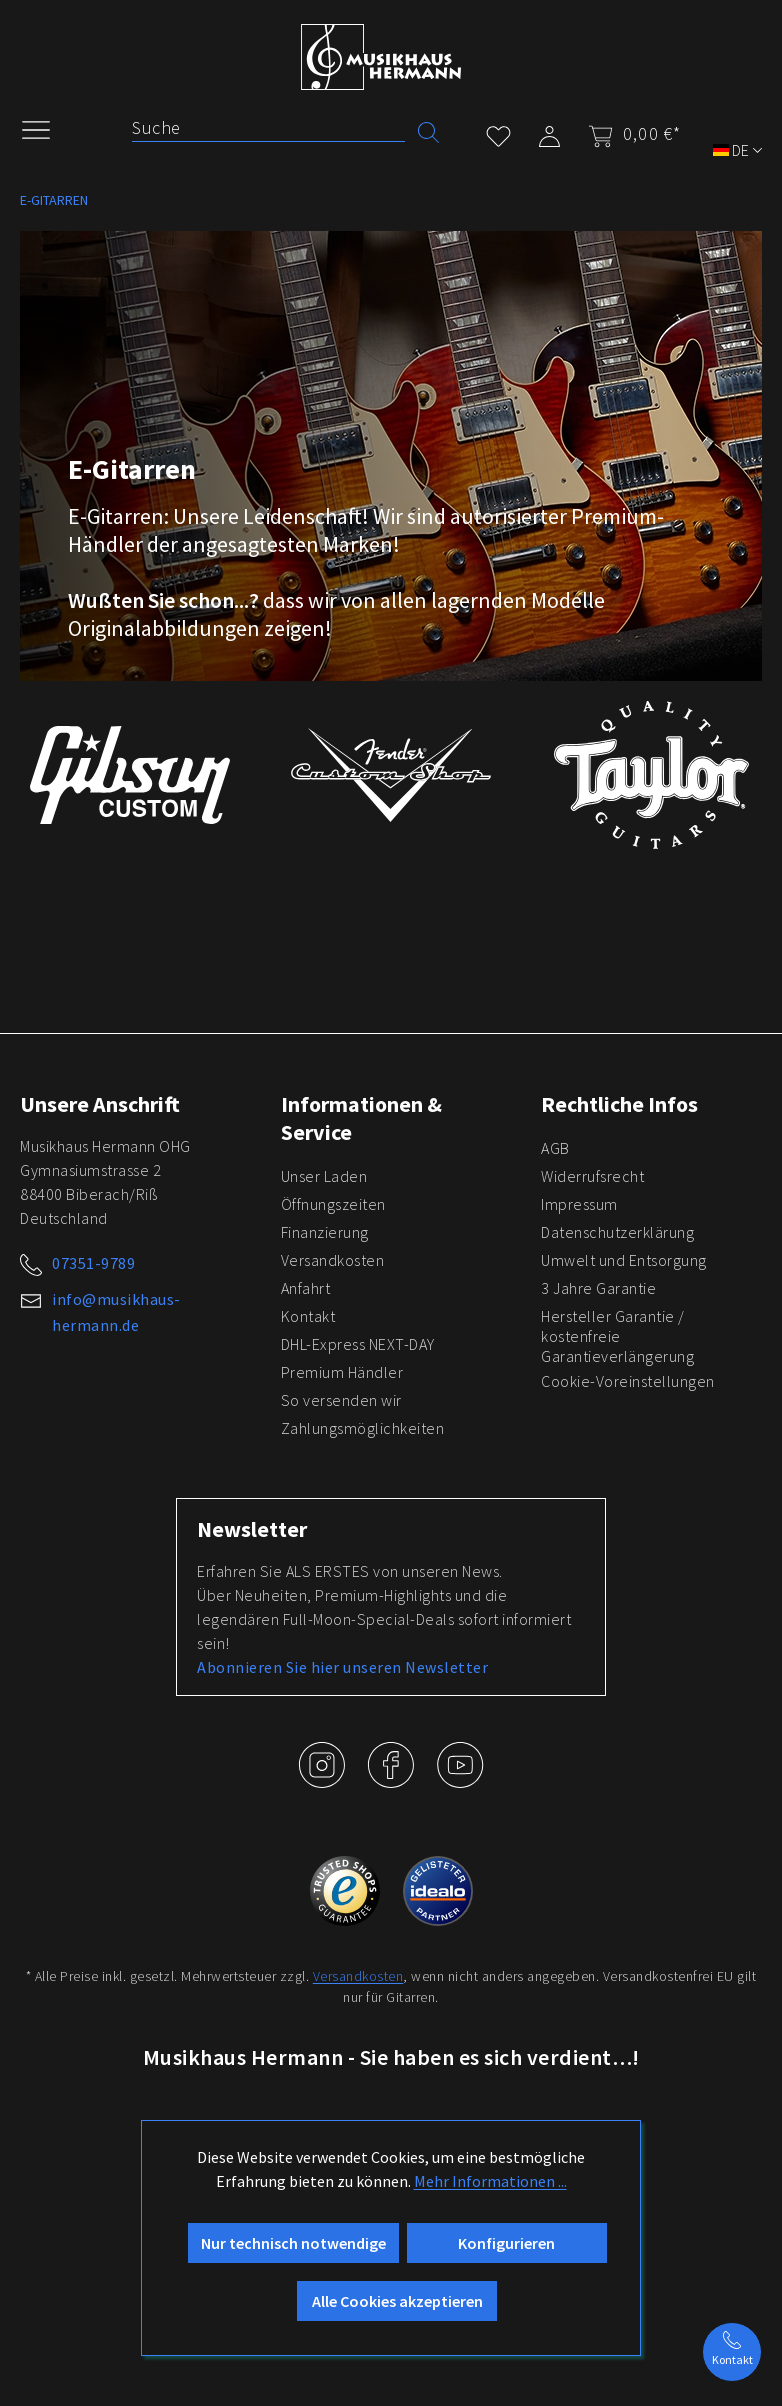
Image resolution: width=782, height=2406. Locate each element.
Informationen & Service (361, 1118)
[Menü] (46, 128)
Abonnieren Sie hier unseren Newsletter (342, 1667)
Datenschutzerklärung (617, 1232)
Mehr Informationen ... (490, 2181)
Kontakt (308, 1316)
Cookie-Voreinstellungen (628, 1381)
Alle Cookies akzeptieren (397, 2301)
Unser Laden (324, 1176)
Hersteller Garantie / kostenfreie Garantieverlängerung (617, 1336)
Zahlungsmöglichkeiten (363, 1428)
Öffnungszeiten (333, 1204)
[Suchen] (428, 130)
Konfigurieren (506, 2243)
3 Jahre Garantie (598, 1288)
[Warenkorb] (628, 134)
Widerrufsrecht (592, 1176)
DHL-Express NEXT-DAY (358, 1344)
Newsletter (252, 1529)
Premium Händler (342, 1372)
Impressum (579, 1204)
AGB (555, 1148)
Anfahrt (306, 1288)
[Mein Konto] (549, 132)
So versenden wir (341, 1400)
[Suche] (268, 128)
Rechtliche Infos (619, 1104)
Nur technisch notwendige (293, 2243)
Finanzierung (325, 1232)
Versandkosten (333, 1260)
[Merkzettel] (498, 132)
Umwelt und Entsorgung (624, 1260)
